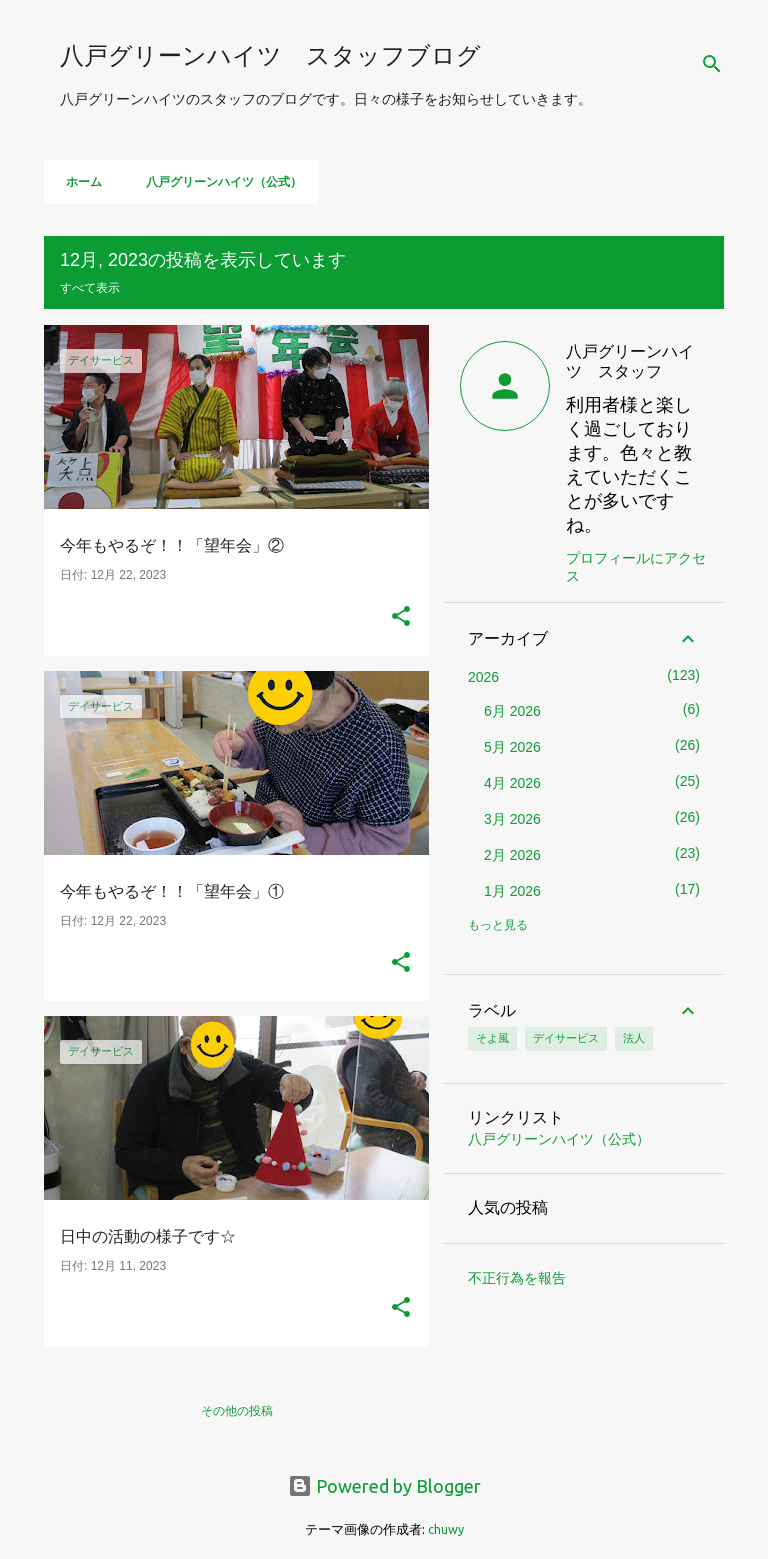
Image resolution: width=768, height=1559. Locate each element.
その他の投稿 (237, 1410)
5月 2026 (512, 747)
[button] (401, 618)
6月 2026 (512, 711)
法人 (634, 1038)
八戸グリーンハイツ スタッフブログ (270, 55)
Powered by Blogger (384, 1486)
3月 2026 (512, 819)
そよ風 (492, 1038)
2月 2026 (512, 855)
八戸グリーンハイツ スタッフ (630, 361)
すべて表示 (90, 287)
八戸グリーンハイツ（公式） (218, 182)
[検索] (712, 64)
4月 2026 (512, 783)
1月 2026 (512, 891)
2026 (483, 677)
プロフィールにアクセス (636, 567)
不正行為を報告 (517, 1278)
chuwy (446, 1529)
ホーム (78, 182)
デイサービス (566, 1038)
